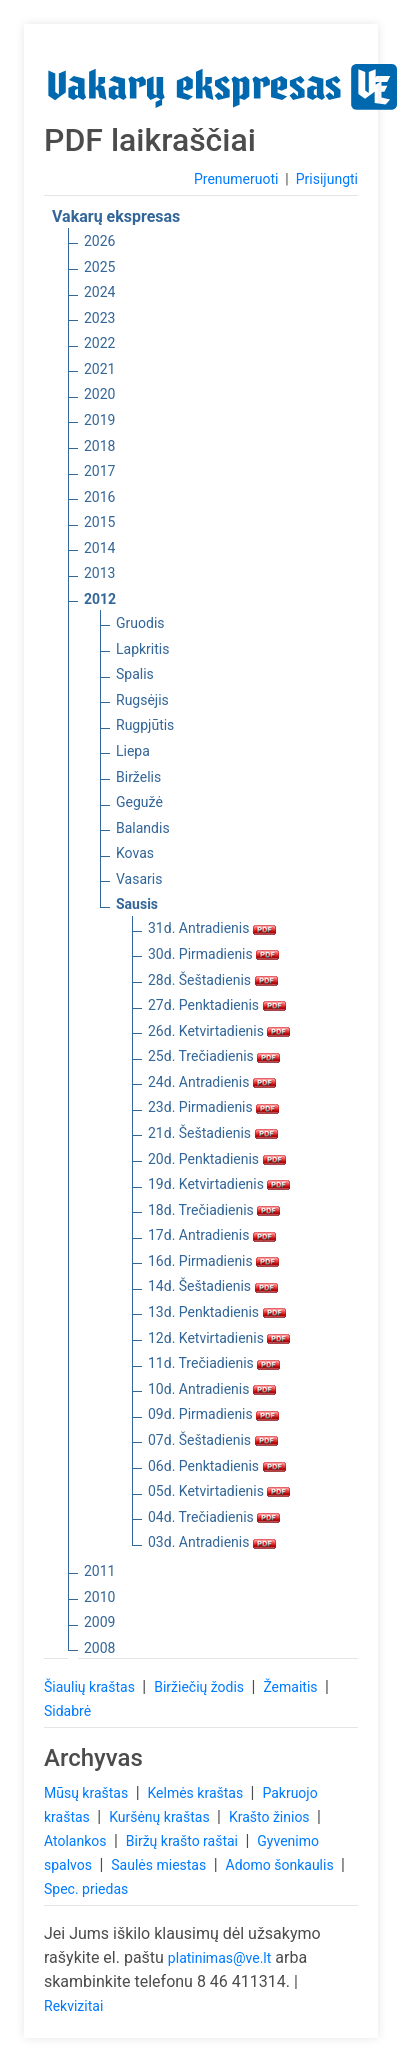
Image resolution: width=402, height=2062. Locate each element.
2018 (99, 446)
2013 (99, 573)
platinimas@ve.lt (219, 1958)
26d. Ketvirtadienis (219, 1031)
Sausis (137, 904)
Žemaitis (292, 1687)
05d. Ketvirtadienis (219, 1491)
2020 (99, 394)
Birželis (138, 777)
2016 (99, 497)
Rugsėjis (142, 700)
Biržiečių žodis (200, 1687)
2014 (99, 548)
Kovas (135, 853)
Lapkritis (142, 649)
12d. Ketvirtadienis (219, 1338)
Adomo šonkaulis (282, 1865)
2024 (99, 292)
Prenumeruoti (236, 179)
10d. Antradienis (212, 1389)
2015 (99, 522)
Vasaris (139, 879)
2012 (100, 599)
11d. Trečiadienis (214, 1363)
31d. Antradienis (212, 928)
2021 (99, 369)
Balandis (143, 828)
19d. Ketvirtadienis (219, 1184)
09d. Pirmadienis (213, 1414)
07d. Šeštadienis (213, 1440)
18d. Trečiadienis (214, 1210)
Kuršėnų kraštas (161, 1817)
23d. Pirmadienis (213, 1107)
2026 (99, 241)
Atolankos (77, 1841)
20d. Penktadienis (217, 1159)
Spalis (135, 674)
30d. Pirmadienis (213, 954)
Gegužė (139, 802)
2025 (99, 267)
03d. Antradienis (212, 1542)
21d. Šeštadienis (213, 1133)
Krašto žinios (271, 1817)
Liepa (133, 751)
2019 (99, 420)
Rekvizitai (73, 2006)
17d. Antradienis (212, 1235)
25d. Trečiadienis (214, 1056)
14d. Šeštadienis (213, 1286)
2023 (99, 318)
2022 (99, 343)
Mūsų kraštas (88, 1793)
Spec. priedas (86, 1889)
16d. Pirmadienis (213, 1261)
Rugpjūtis (145, 725)
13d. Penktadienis (217, 1312)
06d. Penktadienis (217, 1466)
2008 (99, 1648)
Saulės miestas (160, 1865)
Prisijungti (327, 179)
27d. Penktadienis (217, 1005)
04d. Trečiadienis (214, 1517)
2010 (99, 1597)
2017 (99, 471)
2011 (99, 1571)
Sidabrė (67, 1711)
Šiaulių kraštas (91, 1687)
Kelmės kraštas (196, 1793)
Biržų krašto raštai (184, 1841)
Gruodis (140, 623)
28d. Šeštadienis (213, 980)
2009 (99, 1622)
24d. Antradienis (212, 1082)
